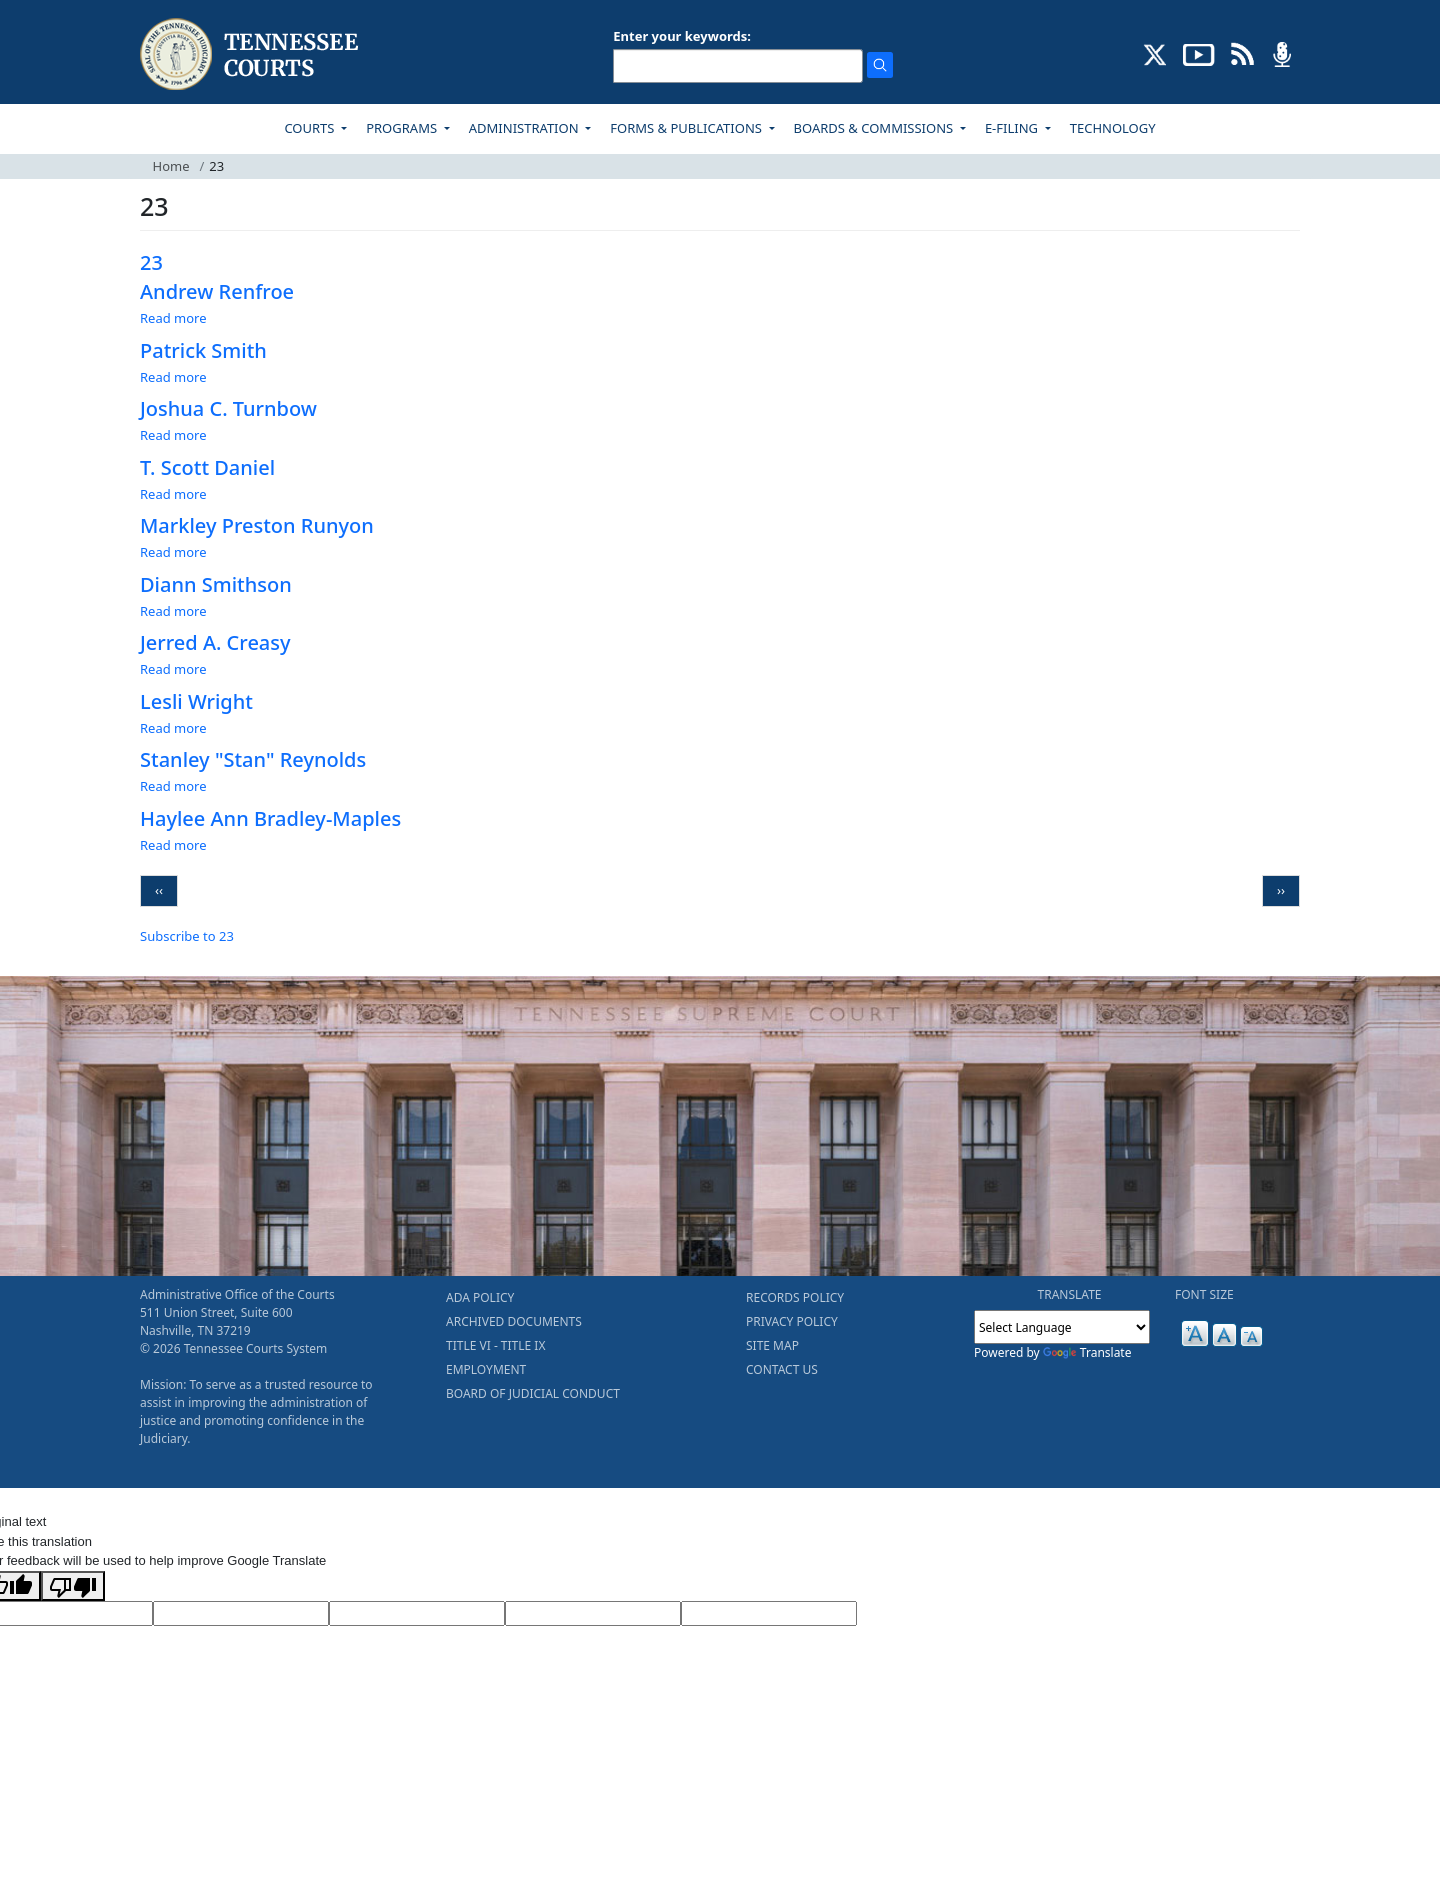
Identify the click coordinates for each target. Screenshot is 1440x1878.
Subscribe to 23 (187, 936)
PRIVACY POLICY (792, 1321)
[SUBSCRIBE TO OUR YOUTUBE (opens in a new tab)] (1199, 53)
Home (171, 166)
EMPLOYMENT (486, 1369)
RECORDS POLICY (795, 1297)
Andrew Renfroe (217, 291)
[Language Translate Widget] (1062, 1327)
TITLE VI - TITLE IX (495, 1345)
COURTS (310, 128)
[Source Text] (417, 1614)
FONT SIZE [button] (1204, 1294)
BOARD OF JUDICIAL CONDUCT (533, 1393)
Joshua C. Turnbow (228, 408)
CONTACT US (782, 1369)
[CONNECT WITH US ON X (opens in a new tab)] (1155, 53)
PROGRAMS (403, 128)
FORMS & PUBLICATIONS (687, 128)
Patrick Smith (203, 350)
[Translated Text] (593, 1614)
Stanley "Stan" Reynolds (253, 759)
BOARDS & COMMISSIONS (875, 128)
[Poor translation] (73, 1586)
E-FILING (1013, 128)
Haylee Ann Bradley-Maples (270, 818)
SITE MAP (772, 1345)
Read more (173, 318)
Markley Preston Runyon (257, 525)
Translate (1087, 1352)
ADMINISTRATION (525, 128)
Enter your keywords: (682, 36)
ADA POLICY (480, 1297)
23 (151, 262)
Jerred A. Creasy (215, 642)
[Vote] (769, 1614)
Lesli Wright (196, 701)
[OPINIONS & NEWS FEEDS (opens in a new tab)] (1242, 53)
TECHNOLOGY (1113, 128)
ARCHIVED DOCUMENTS (514, 1321)
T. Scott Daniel (207, 467)
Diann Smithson (216, 584)
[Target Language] (241, 1614)
